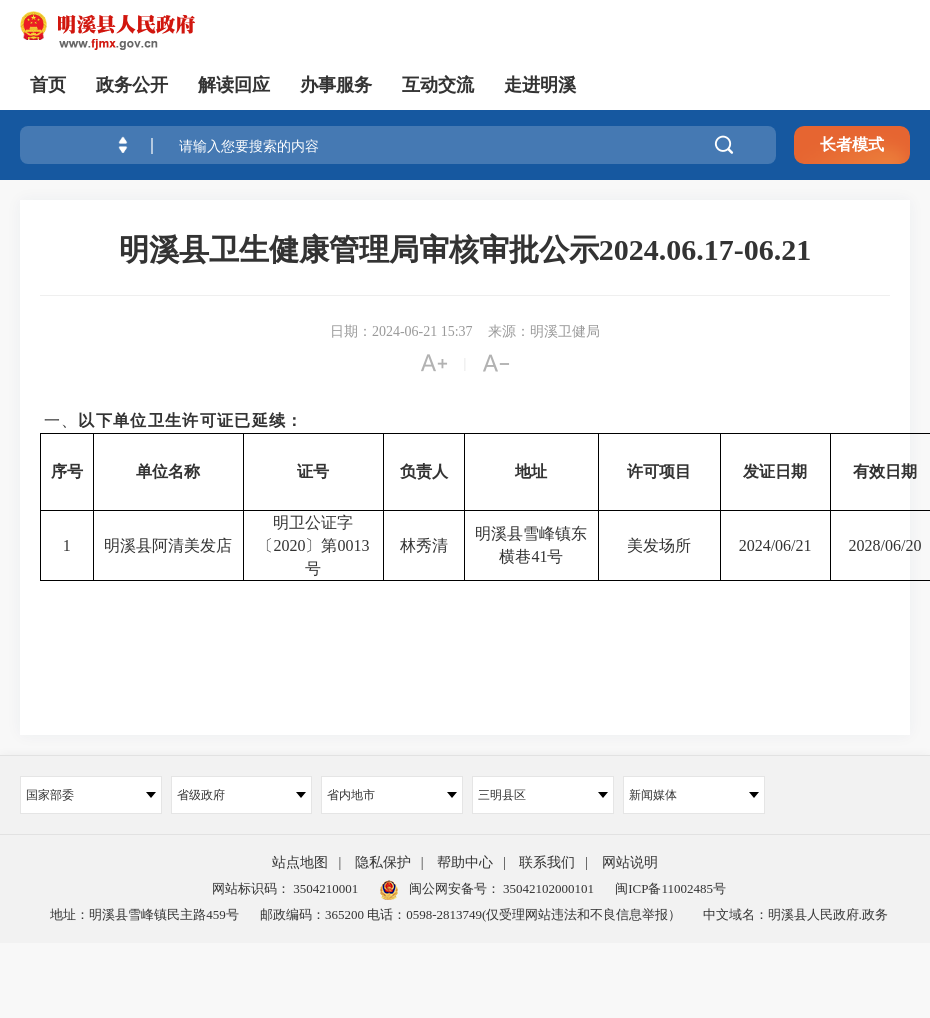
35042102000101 (547, 888)
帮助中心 (465, 862)
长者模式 (852, 144)
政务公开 (132, 85)
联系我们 (547, 862)
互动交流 (438, 85)
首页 (48, 85)
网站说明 (630, 862)
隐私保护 (383, 862)
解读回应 (234, 85)
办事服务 (336, 85)
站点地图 (300, 862)
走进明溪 (540, 85)
